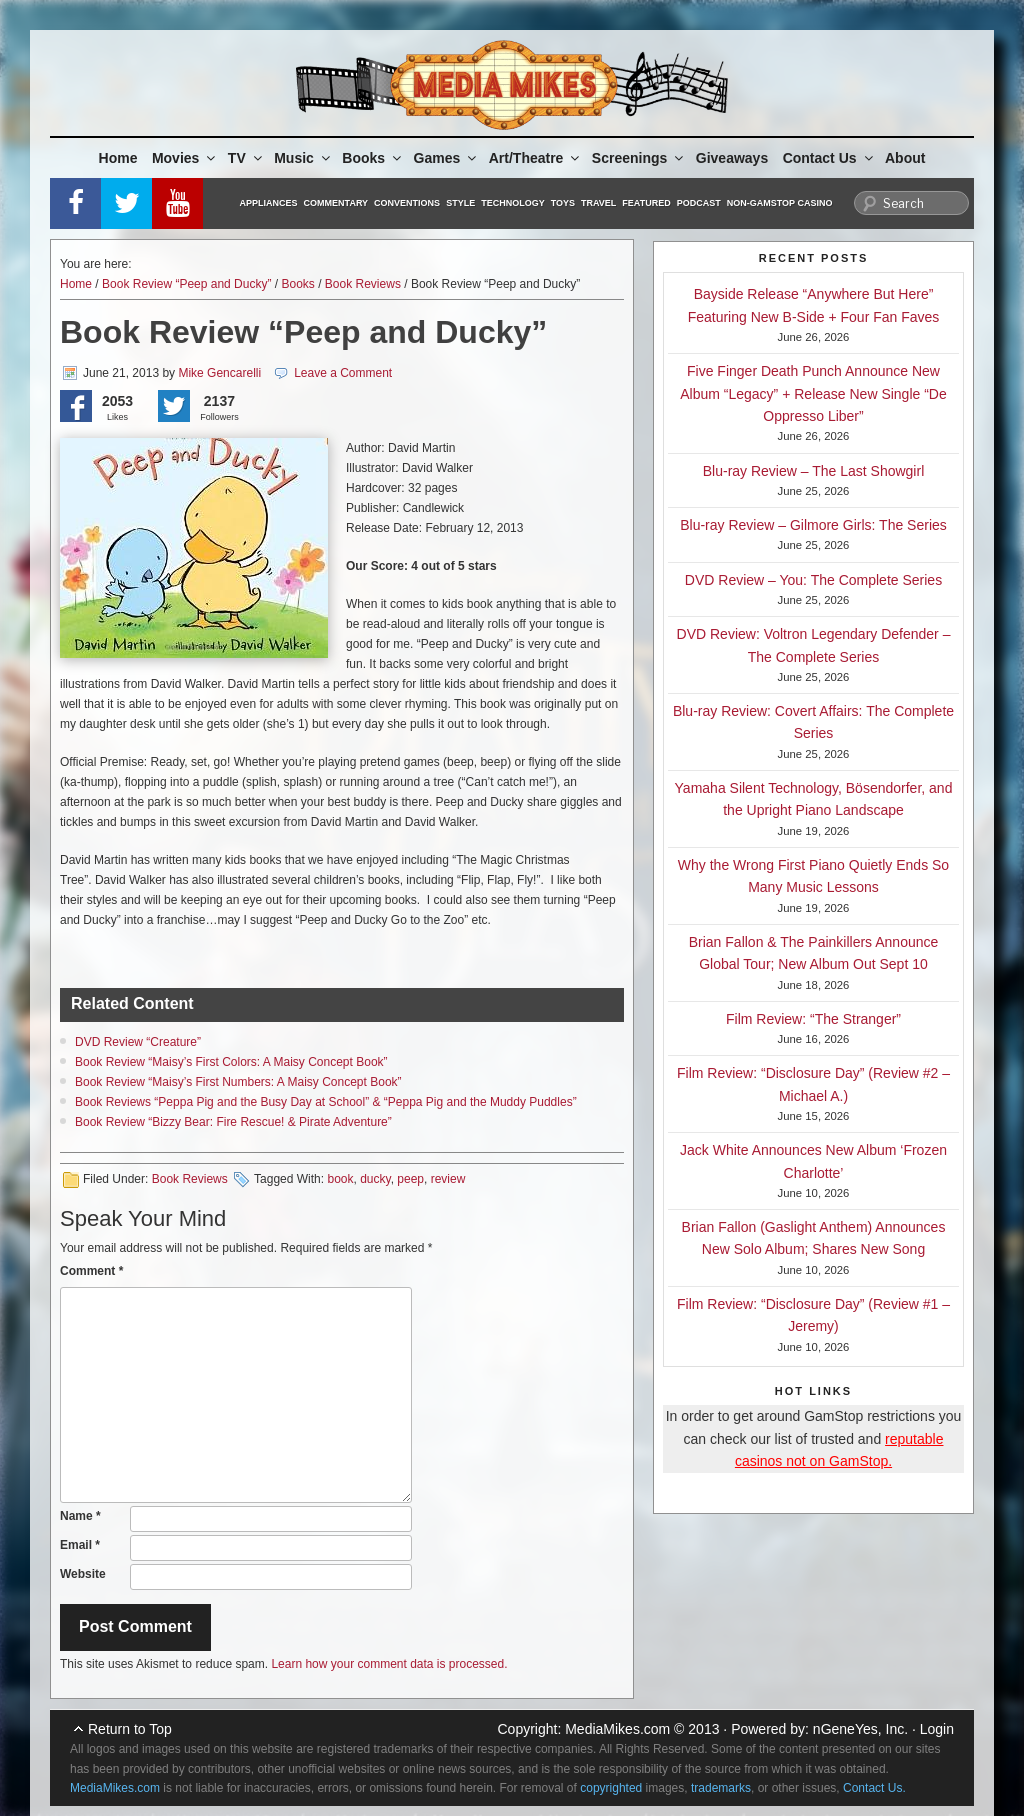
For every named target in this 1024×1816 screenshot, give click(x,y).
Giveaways (732, 158)
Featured (646, 203)
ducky (375, 1179)
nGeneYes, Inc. (860, 1729)
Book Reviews (363, 284)
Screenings (639, 158)
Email (80, 1545)
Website (83, 1574)
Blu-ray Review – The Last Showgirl (814, 471)
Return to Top (130, 1729)
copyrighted (611, 1788)
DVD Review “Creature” (138, 1042)
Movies (185, 158)
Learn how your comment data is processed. (389, 1664)
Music (303, 158)
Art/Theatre (536, 158)
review (448, 1179)
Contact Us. (874, 1788)
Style (460, 203)
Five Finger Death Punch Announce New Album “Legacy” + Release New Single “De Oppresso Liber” (813, 393)
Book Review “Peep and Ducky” (186, 284)
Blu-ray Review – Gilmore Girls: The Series (813, 525)
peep (410, 1179)
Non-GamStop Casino (780, 203)
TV (246, 158)
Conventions (407, 203)
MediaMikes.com (617, 1729)
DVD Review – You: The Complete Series (813, 580)
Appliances (269, 203)
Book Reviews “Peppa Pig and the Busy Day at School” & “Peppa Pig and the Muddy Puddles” (326, 1102)
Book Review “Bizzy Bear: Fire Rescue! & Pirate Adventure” (233, 1122)
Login (937, 1729)
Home (118, 158)
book (340, 1179)
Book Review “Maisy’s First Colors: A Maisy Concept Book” (231, 1062)
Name (80, 1516)
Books (373, 158)
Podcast (699, 203)
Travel (598, 203)
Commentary (336, 203)
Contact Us (829, 158)
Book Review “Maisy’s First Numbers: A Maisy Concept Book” (238, 1082)
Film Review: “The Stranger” (813, 1019)
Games (447, 158)
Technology (513, 203)
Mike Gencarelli (219, 373)
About (905, 158)
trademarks (721, 1788)
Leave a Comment (343, 373)
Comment (91, 1271)
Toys (563, 203)
